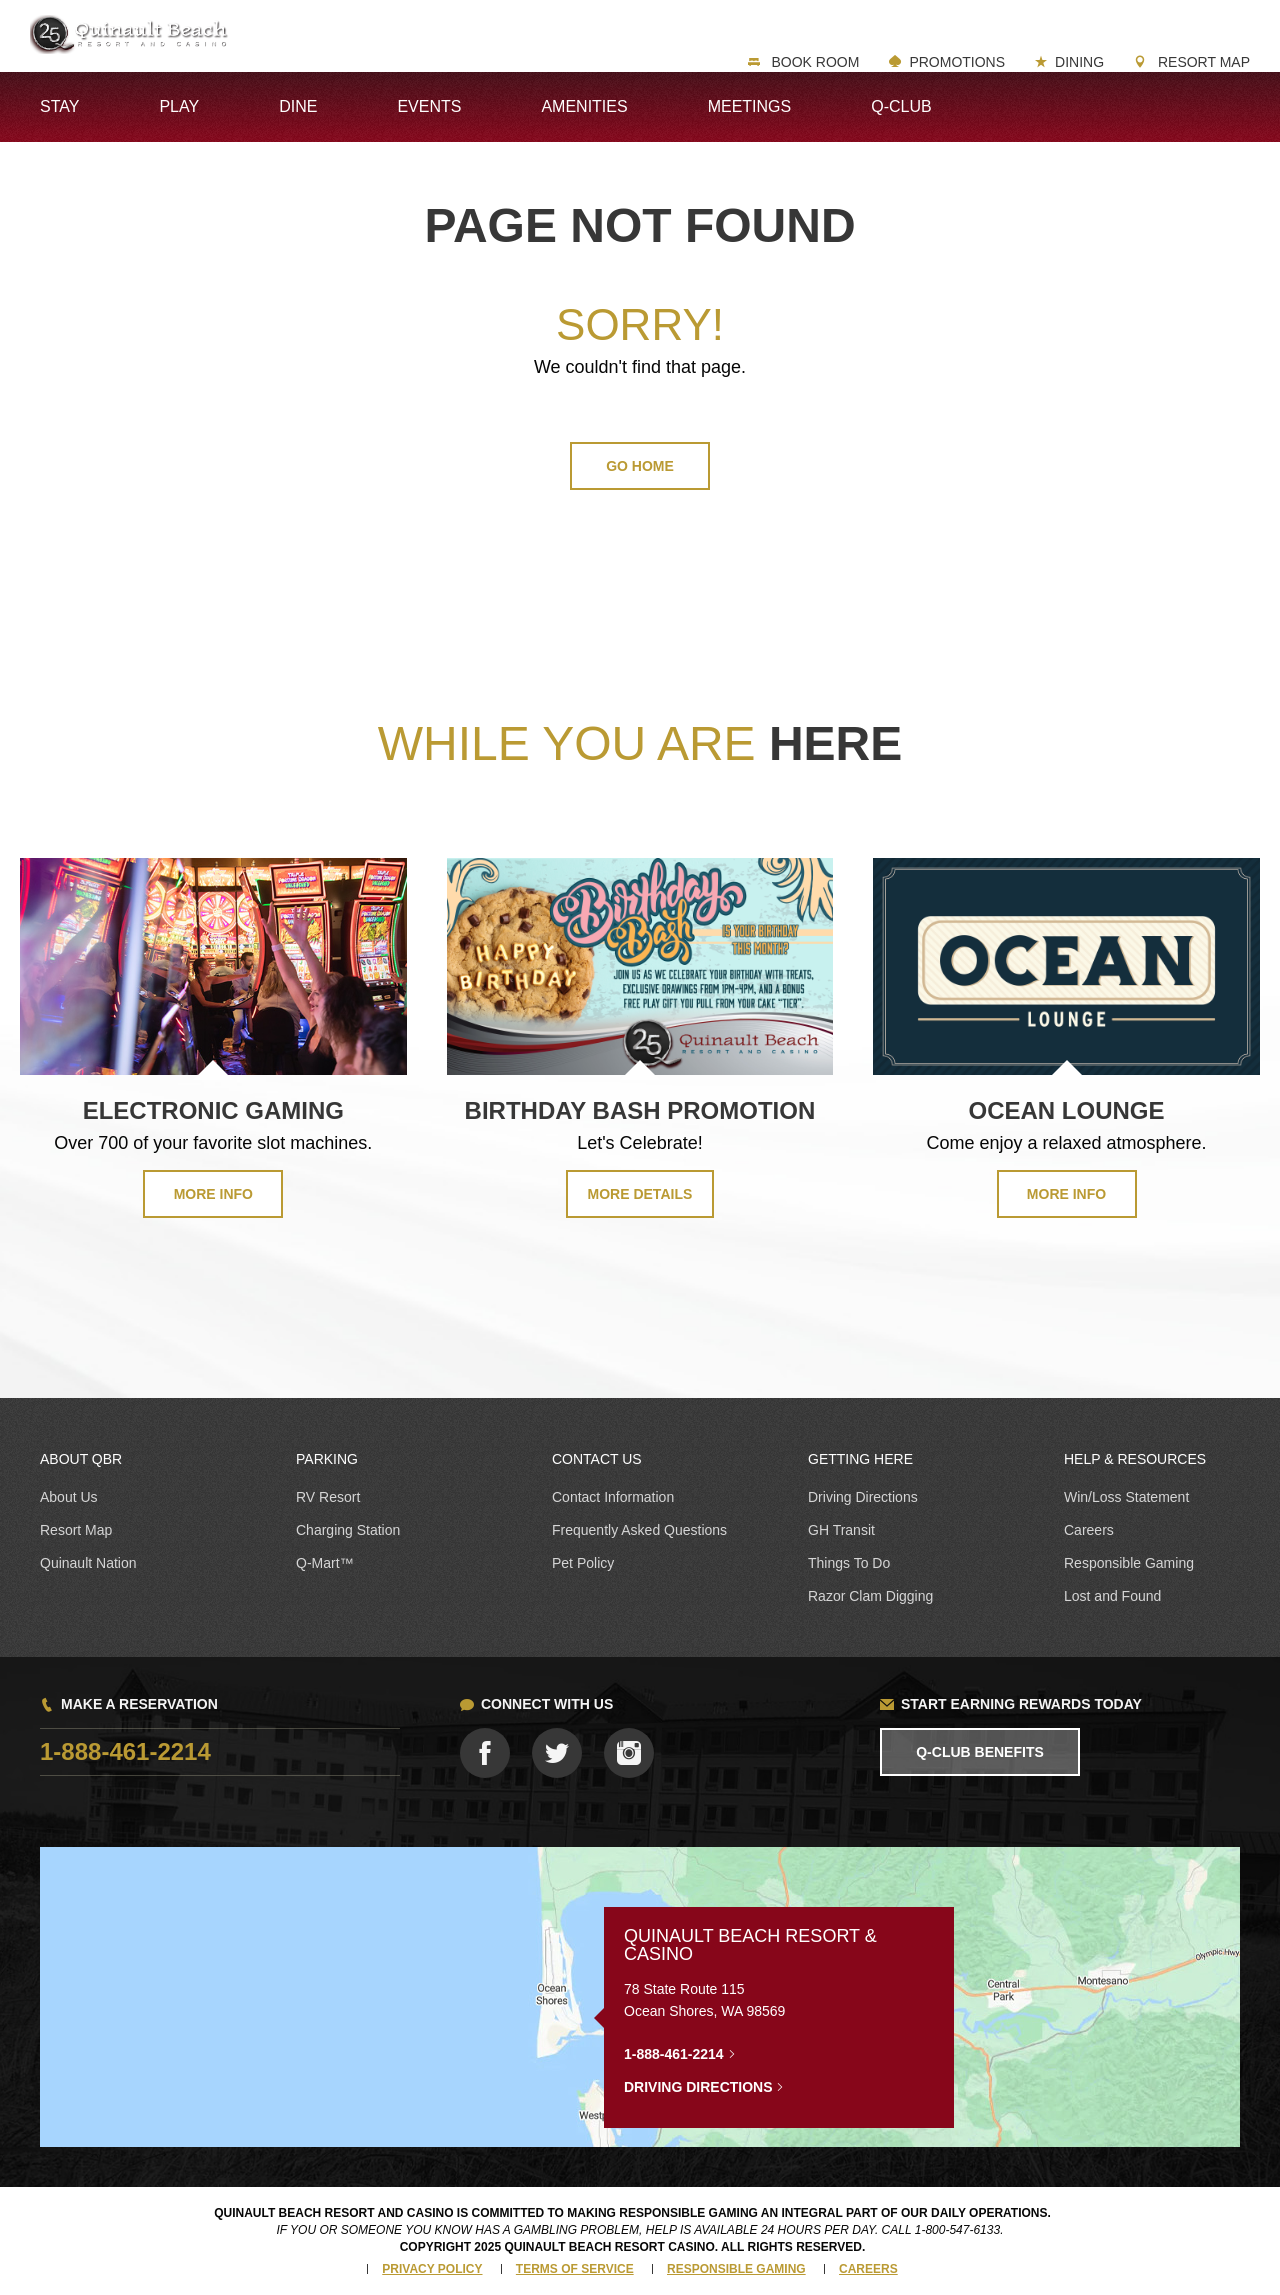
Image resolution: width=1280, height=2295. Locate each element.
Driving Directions (863, 1497)
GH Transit (841, 1530)
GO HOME (640, 466)
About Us (69, 1497)
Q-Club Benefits (980, 1752)
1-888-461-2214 (125, 1751)
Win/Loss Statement (1126, 1497)
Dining (1079, 62)
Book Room (814, 62)
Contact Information (613, 1497)
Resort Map (1202, 62)
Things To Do (849, 1563)
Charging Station (348, 1530)
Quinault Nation (88, 1563)
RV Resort (328, 1497)
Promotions (957, 62)
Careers (1089, 1530)
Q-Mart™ (325, 1563)
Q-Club (901, 106)
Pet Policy (583, 1563)
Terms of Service (575, 2269)
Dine (298, 106)
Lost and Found (1112, 1596)
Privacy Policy (432, 2269)
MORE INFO (213, 1194)
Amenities (584, 106)
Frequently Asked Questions (639, 1530)
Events (429, 106)
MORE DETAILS (640, 1194)
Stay (59, 106)
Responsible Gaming (1129, 1563)
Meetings (750, 106)
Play (179, 106)
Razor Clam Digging (870, 1596)
